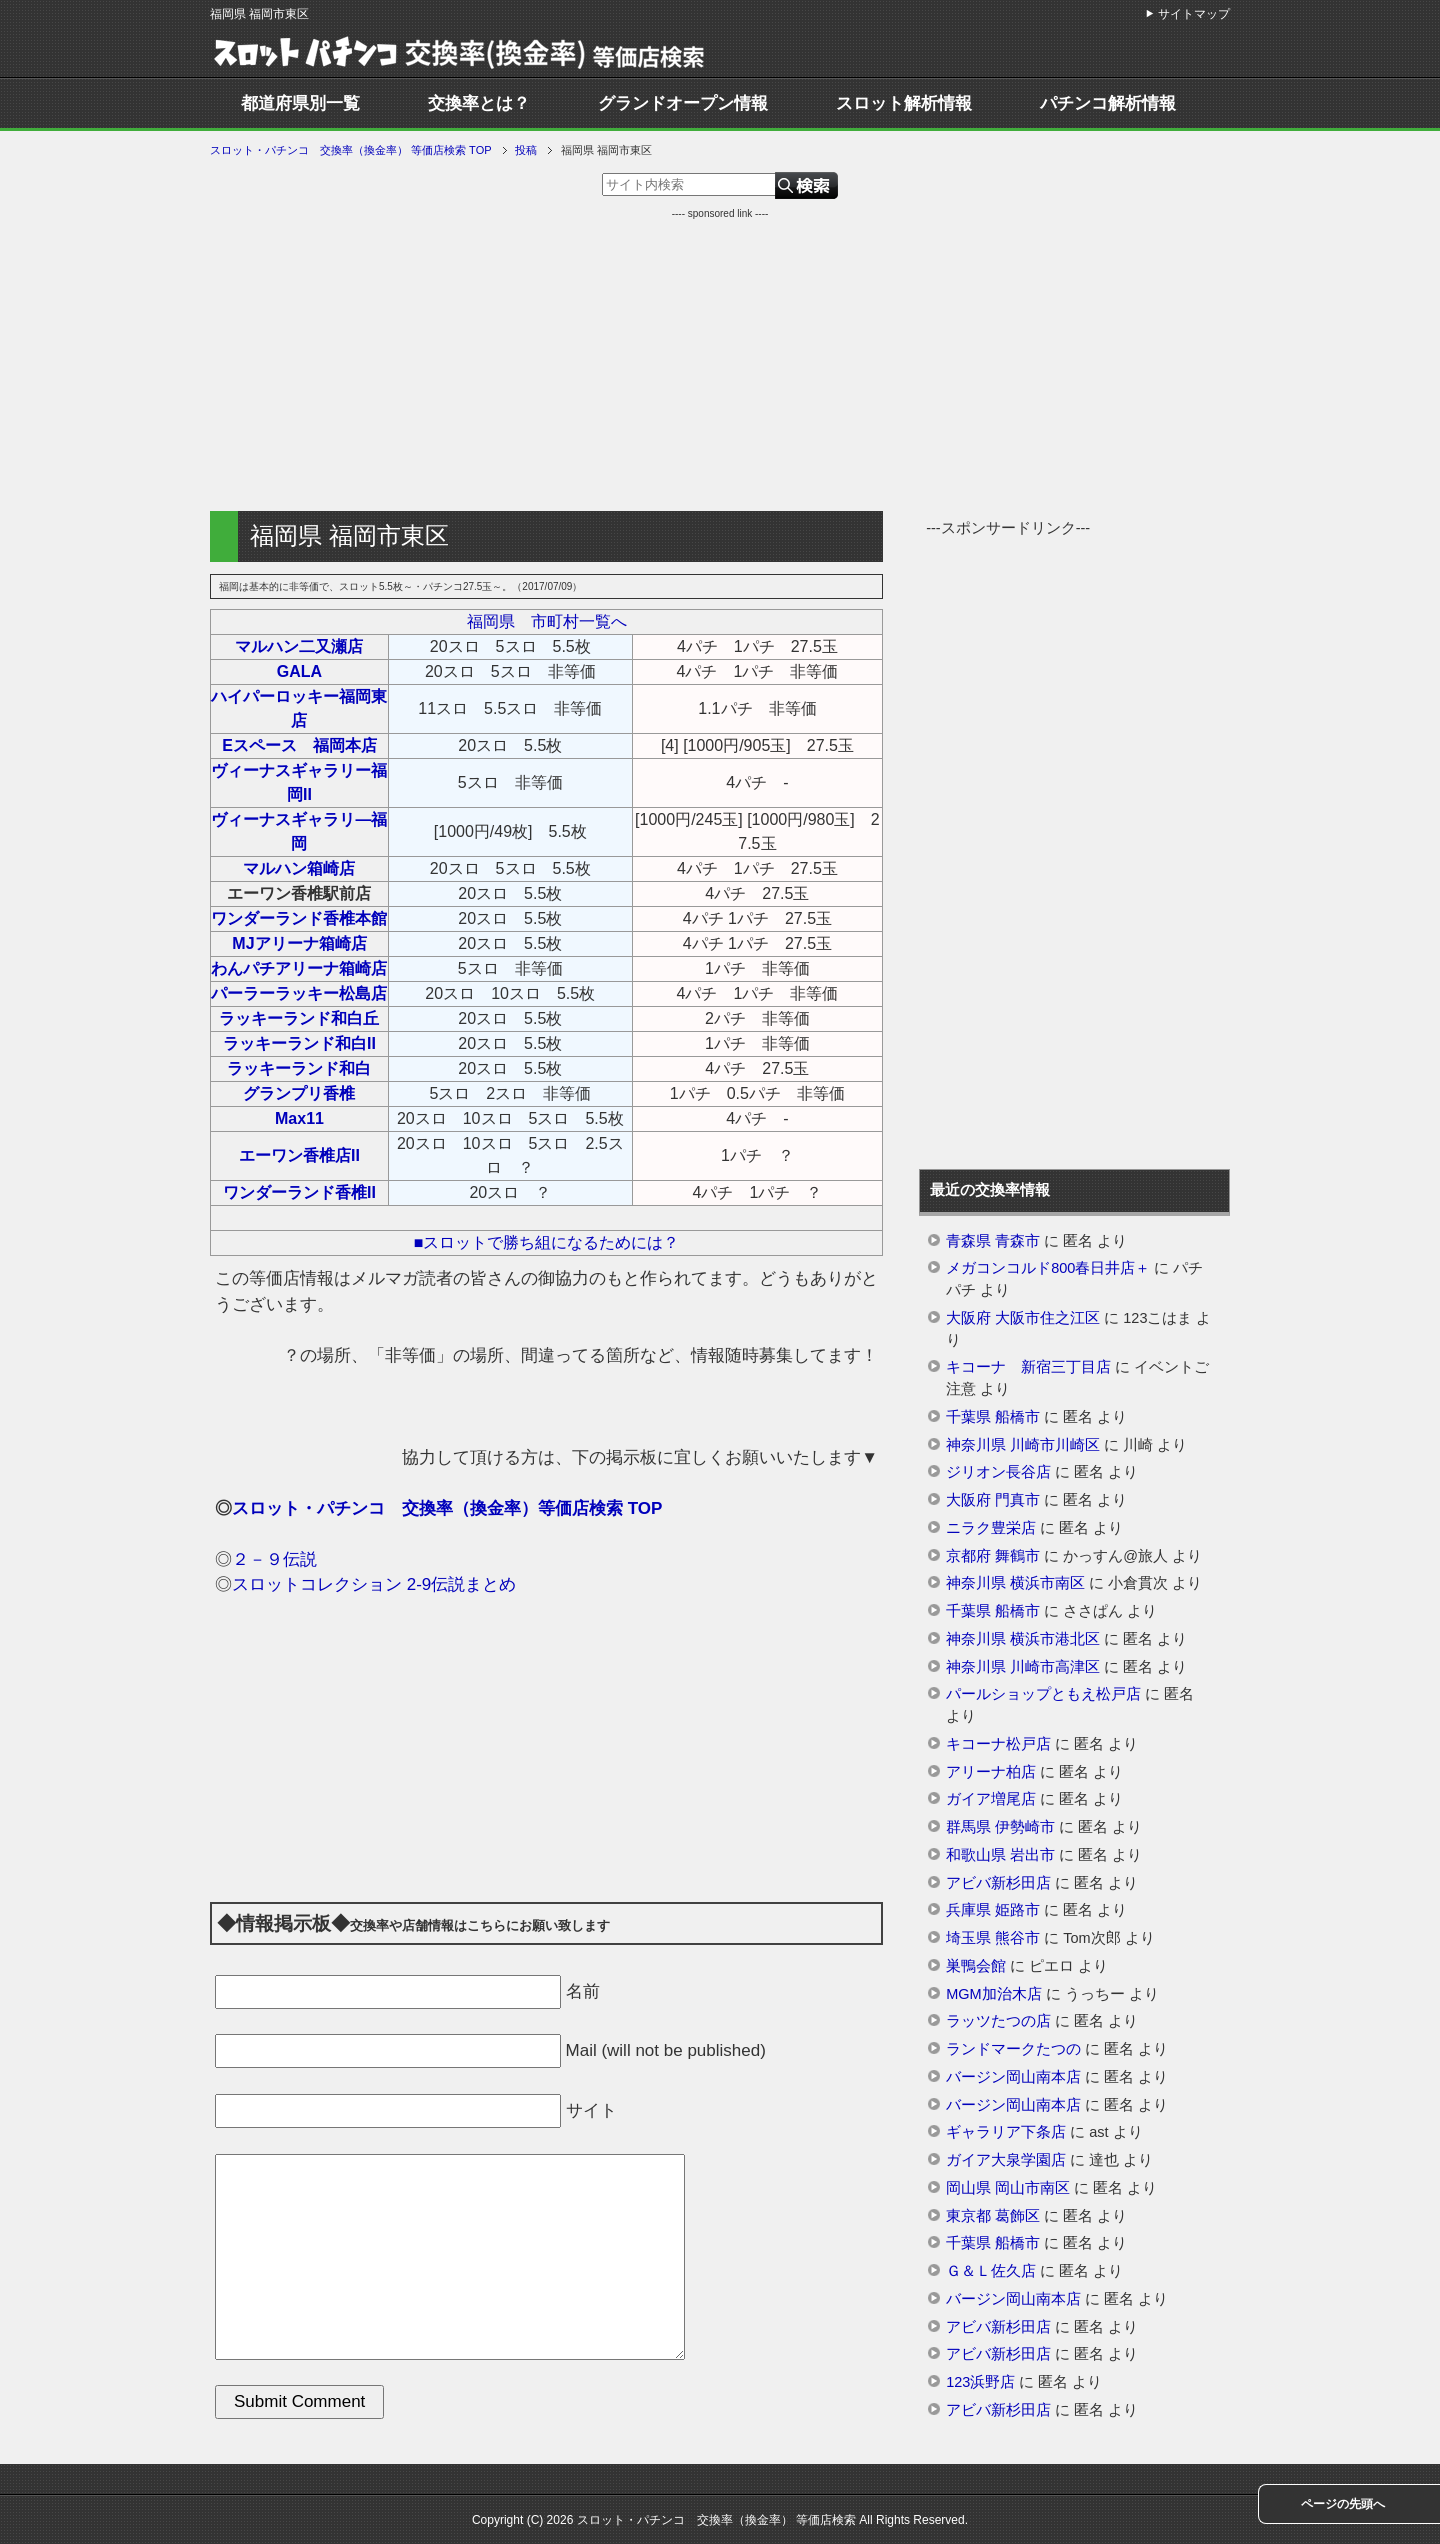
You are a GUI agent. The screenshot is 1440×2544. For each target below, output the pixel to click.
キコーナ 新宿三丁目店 (1028, 1367)
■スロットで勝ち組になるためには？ (547, 1242)
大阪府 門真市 (993, 1500)
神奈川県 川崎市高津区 (1023, 1667)
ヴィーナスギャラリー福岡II (299, 782)
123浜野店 (980, 2382)
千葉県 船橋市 (993, 1417)
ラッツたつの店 (998, 2021)
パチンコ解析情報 (1108, 103)
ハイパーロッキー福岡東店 (299, 708)
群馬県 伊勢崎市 (1000, 1827)
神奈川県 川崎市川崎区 (1023, 1445)
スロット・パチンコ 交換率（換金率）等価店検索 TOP (447, 1508)
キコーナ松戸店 (998, 1744)
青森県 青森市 (993, 1241)
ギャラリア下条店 (1006, 2132)
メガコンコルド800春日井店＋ (1048, 1268)
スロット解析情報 (904, 103)
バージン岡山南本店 (1013, 2077)
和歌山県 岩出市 (1000, 1855)
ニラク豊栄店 (991, 1528)
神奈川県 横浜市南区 (1015, 1583)
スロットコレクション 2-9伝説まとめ (374, 1584)
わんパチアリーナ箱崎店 (299, 968)
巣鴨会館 (976, 1966)
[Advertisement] (720, 361)
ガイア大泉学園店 (1006, 2160)
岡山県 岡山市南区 (1008, 2188)
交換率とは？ (479, 103)
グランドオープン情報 (683, 103)
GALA (299, 671)
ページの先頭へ (1343, 2504)
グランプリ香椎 (299, 1093)
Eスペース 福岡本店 (299, 745)
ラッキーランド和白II (299, 1043)
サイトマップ (1194, 14)
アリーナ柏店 (991, 1772)
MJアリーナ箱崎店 (299, 943)
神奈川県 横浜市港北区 (1023, 1639)
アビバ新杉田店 (998, 1883)
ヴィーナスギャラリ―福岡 (299, 831)
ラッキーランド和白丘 (299, 1018)
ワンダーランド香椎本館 (299, 918)
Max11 (299, 1118)
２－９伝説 (274, 1559)
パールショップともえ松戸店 (1043, 1694)
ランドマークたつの (1013, 2049)
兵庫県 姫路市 (993, 1910)
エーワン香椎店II (299, 1155)
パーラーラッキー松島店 (299, 993)
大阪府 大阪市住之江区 (1023, 1318)
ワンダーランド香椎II (299, 1192)
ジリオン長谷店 (998, 1472)
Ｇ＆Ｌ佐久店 (991, 2271)
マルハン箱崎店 (299, 868)
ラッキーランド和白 (299, 1068)
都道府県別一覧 (300, 103)
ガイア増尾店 (991, 1799)
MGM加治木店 (993, 1994)
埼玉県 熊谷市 (993, 1938)
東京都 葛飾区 (993, 2216)
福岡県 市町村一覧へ (547, 621)
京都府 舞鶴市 (993, 1556)
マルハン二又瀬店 (299, 646)
